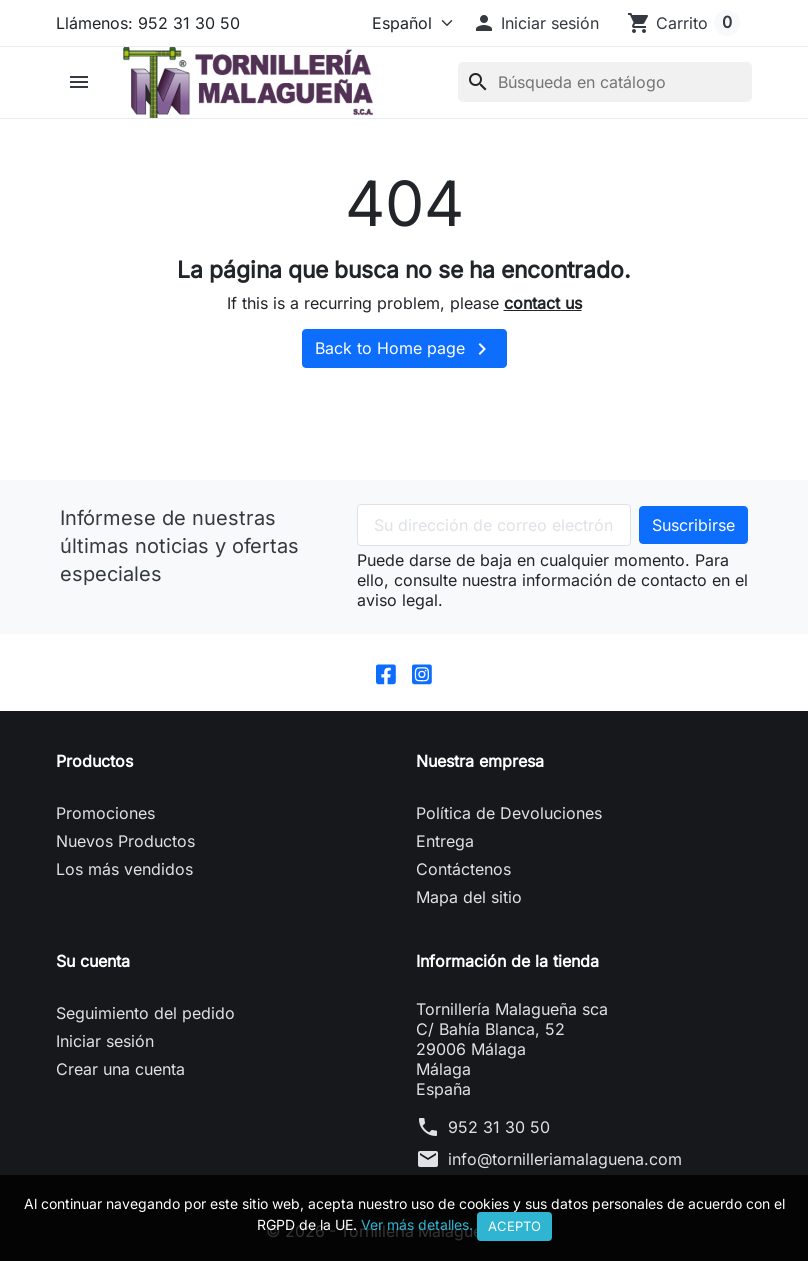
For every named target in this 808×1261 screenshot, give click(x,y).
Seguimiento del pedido (145, 1013)
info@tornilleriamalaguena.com (565, 1159)
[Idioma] (408, 23)
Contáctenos (463, 869)
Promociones (105, 813)
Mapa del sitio (469, 897)
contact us (543, 303)
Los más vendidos (124, 869)
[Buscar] (605, 82)
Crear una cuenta (120, 1069)
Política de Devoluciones (509, 813)
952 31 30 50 (499, 1127)
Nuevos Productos (125, 841)
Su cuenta (93, 961)
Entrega (445, 841)
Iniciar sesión (105, 1041)
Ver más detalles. (417, 1224)
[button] (535, 23)
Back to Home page (404, 349)
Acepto (514, 1226)
